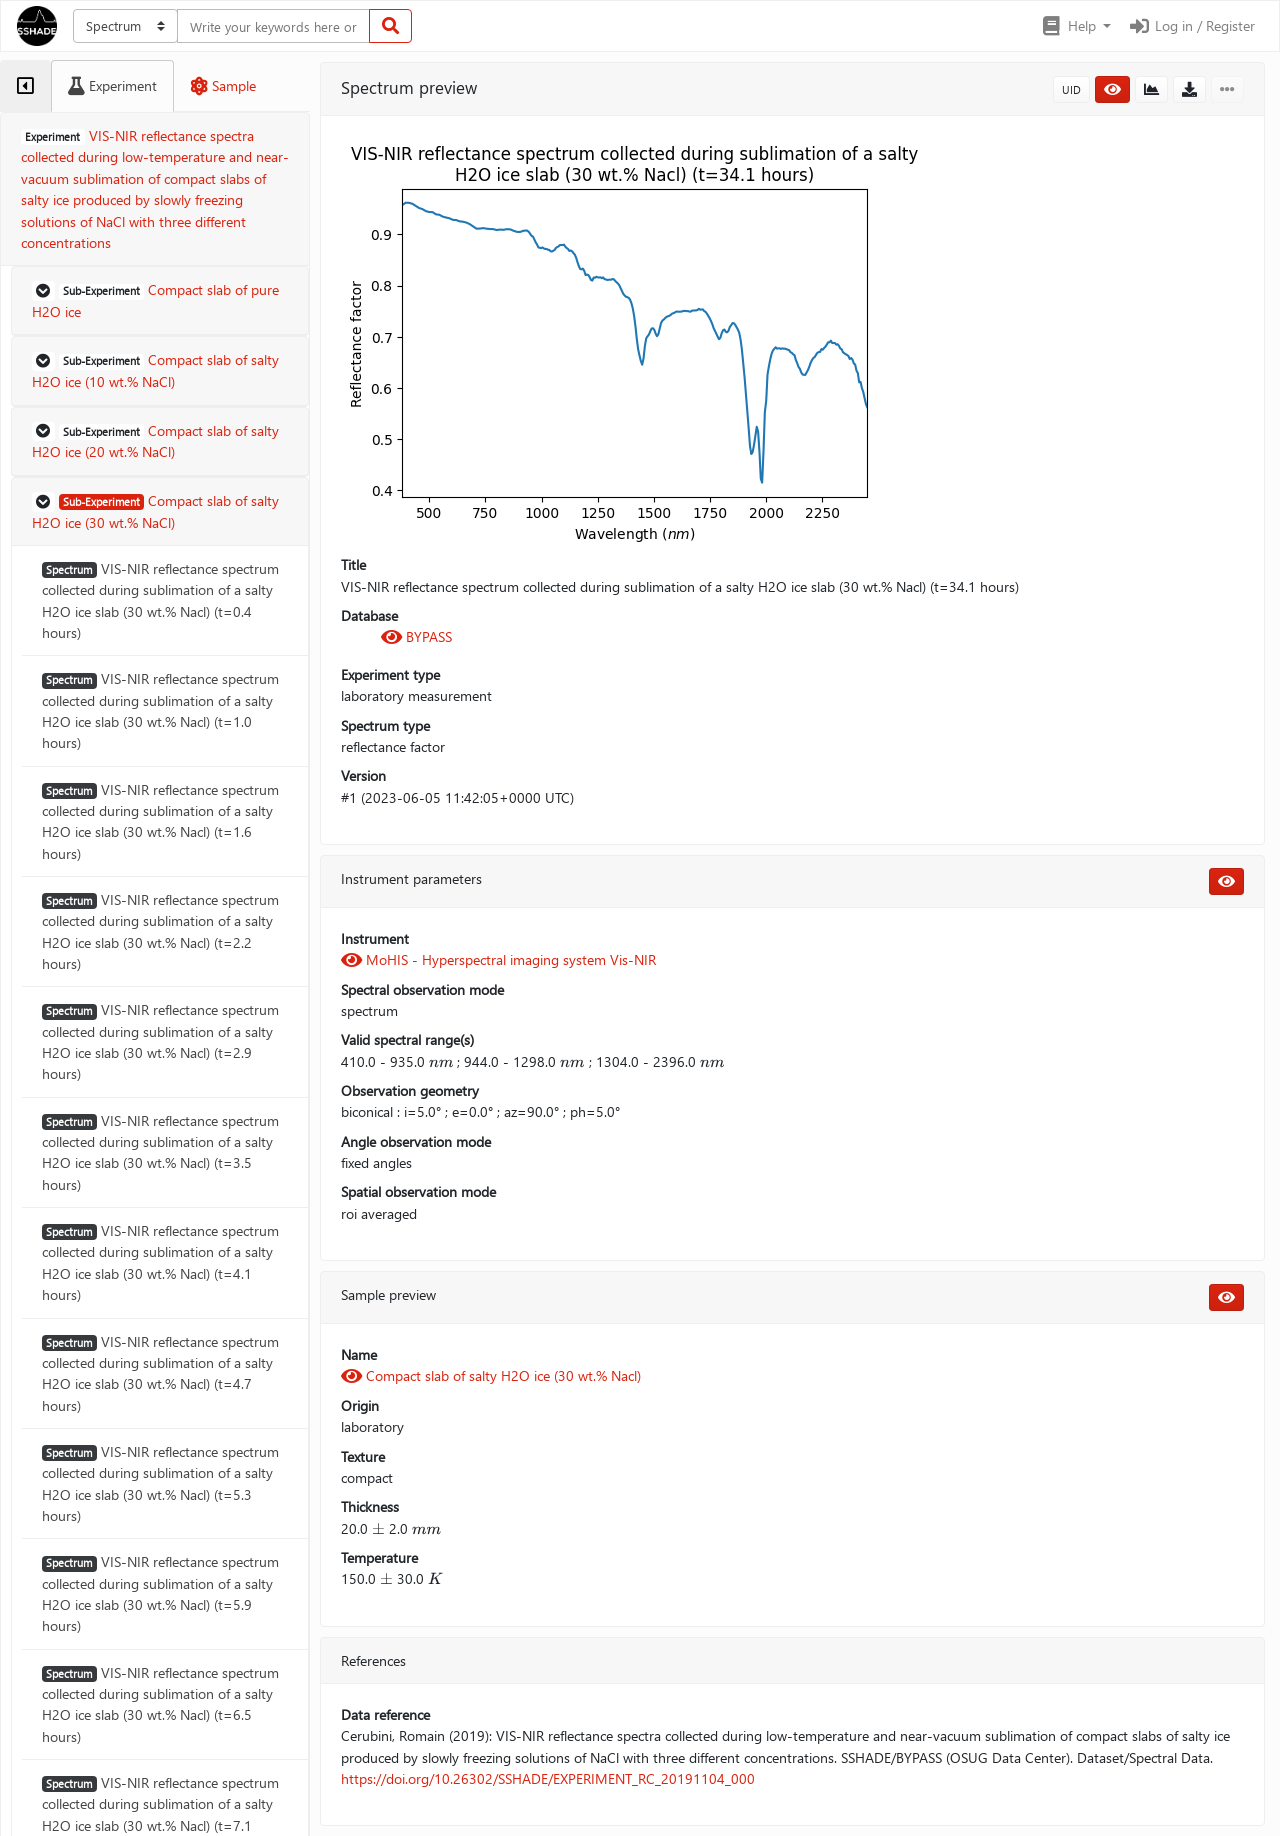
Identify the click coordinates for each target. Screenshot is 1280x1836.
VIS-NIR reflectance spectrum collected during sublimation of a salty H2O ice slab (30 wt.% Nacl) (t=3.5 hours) (160, 1152)
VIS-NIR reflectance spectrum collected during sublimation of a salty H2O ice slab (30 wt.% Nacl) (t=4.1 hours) (160, 1262)
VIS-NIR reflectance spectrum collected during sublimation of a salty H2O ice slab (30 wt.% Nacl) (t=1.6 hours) (160, 821)
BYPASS (416, 636)
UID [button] (1071, 89)
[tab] (25, 86)
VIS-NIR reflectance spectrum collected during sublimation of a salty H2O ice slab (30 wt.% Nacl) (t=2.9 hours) (160, 1041)
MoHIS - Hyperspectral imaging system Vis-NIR (498, 959)
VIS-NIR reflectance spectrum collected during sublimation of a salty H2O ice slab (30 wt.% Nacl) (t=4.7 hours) (160, 1373)
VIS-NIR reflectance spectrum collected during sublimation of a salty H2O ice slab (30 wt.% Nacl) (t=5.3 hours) (160, 1483)
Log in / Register (1191, 25)
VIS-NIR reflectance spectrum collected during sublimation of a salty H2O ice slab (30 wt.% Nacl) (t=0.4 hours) (160, 600)
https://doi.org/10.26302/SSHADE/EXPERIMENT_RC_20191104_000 (548, 1778)
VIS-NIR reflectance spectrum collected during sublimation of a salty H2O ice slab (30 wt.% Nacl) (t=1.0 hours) (160, 710)
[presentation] (441, 1061)
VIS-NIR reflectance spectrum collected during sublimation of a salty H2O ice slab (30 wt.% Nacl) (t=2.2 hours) (160, 931)
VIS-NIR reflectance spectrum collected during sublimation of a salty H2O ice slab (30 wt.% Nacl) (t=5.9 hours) (160, 1593)
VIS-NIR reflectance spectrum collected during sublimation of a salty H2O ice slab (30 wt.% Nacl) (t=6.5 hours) (160, 1704)
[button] (1075, 26)
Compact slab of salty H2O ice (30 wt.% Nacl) (491, 1375)
